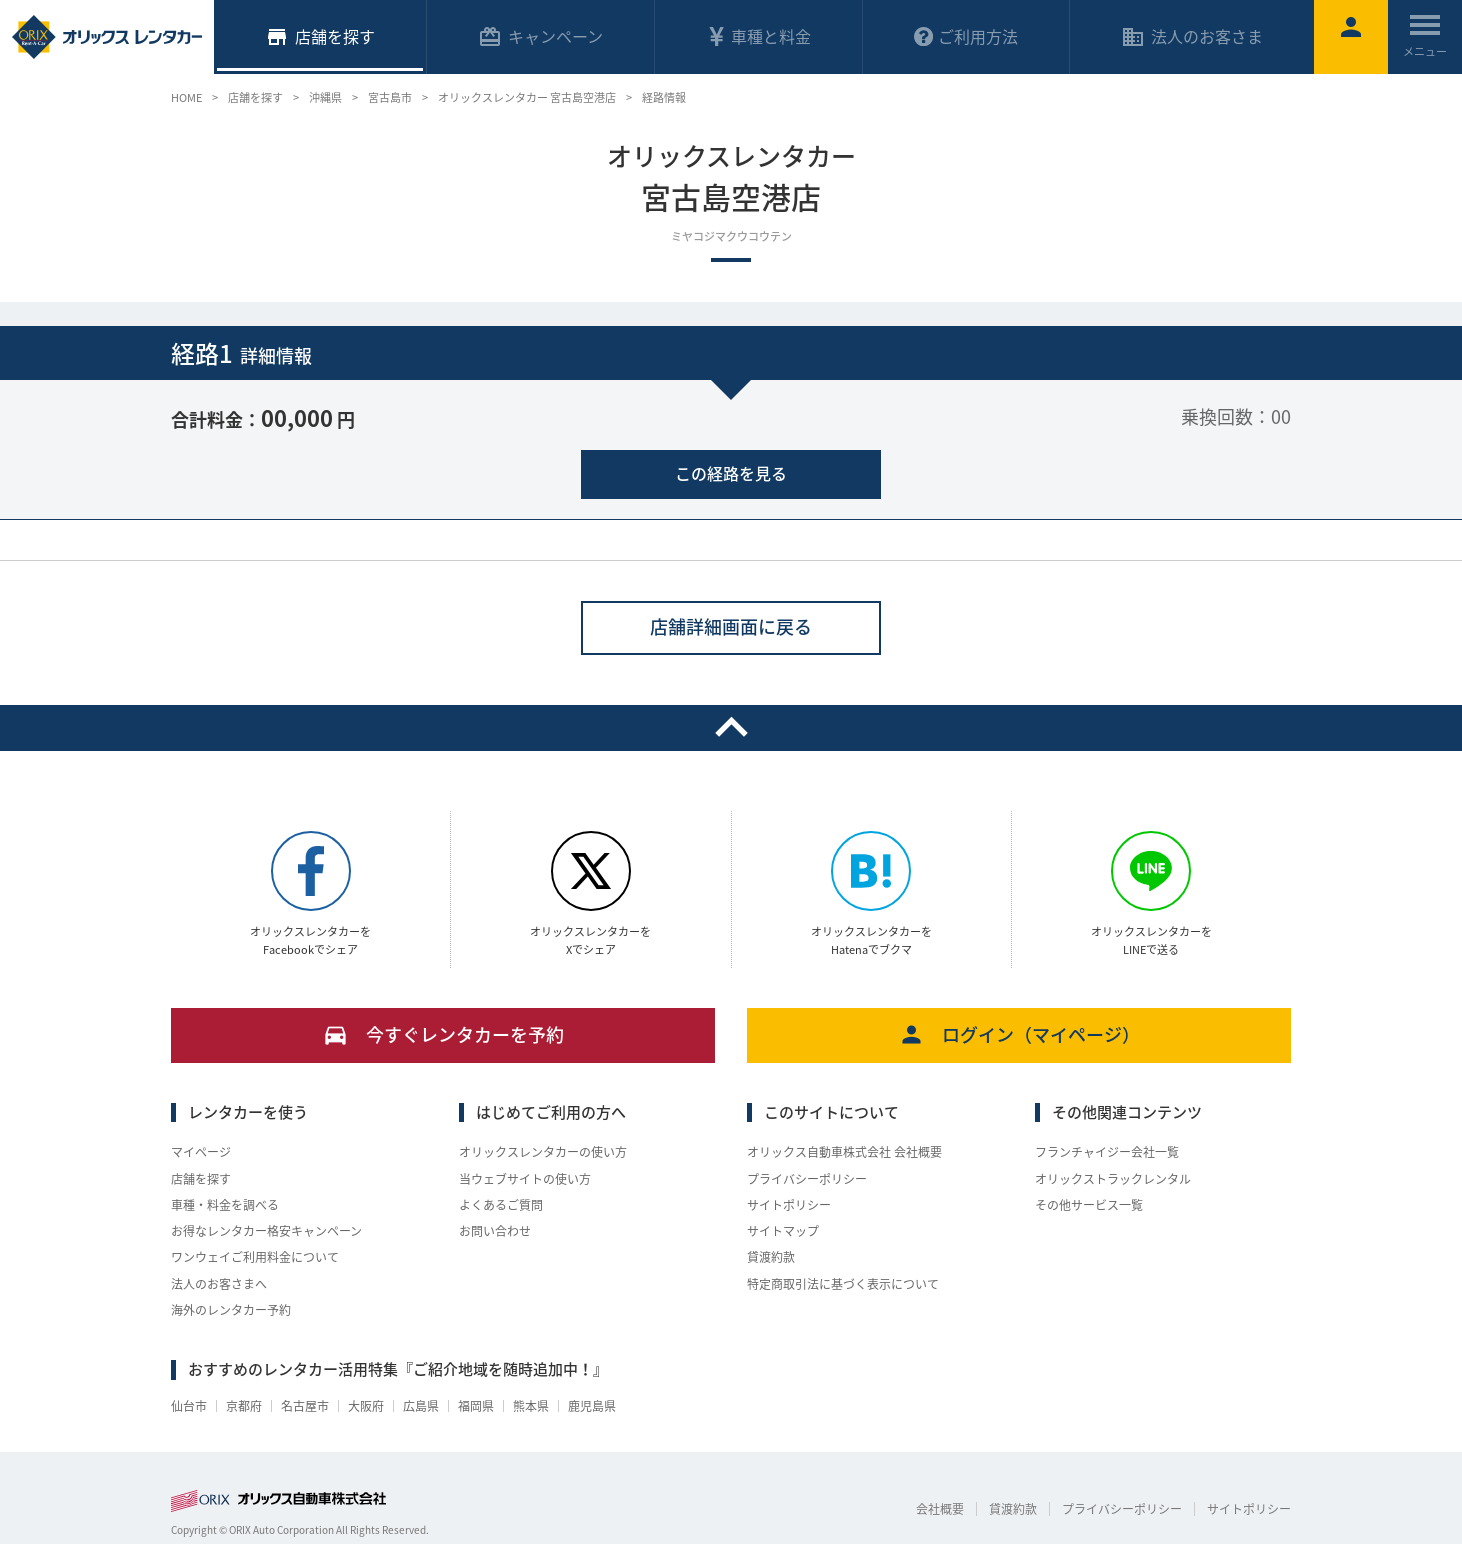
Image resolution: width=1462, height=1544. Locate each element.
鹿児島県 (592, 1406)
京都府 (244, 1406)
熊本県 (531, 1406)
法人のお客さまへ (219, 1284)
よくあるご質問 (501, 1205)
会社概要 (940, 1509)
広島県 (421, 1406)
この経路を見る (731, 473)
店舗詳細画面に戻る (731, 626)
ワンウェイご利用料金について (255, 1257)
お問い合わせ (495, 1231)
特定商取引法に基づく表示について (843, 1284)
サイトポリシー (789, 1205)
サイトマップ (783, 1231)
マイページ (201, 1152)
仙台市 (189, 1406)
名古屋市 (305, 1406)
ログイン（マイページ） (1019, 1034)
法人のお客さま (1192, 36)
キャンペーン (540, 36)
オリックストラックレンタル (1113, 1179)
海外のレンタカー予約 (231, 1310)
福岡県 (476, 1406)
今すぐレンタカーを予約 (443, 1034)
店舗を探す (201, 1179)
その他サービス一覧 (1089, 1205)
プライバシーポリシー (807, 1179)
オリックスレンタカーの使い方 (543, 1152)
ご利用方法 (966, 36)
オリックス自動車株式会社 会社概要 (844, 1152)
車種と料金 (759, 36)
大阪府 (366, 1406)
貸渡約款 (771, 1257)
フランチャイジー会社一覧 (1107, 1152)
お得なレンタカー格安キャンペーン (266, 1231)
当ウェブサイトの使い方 (525, 1179)
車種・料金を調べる (225, 1205)
